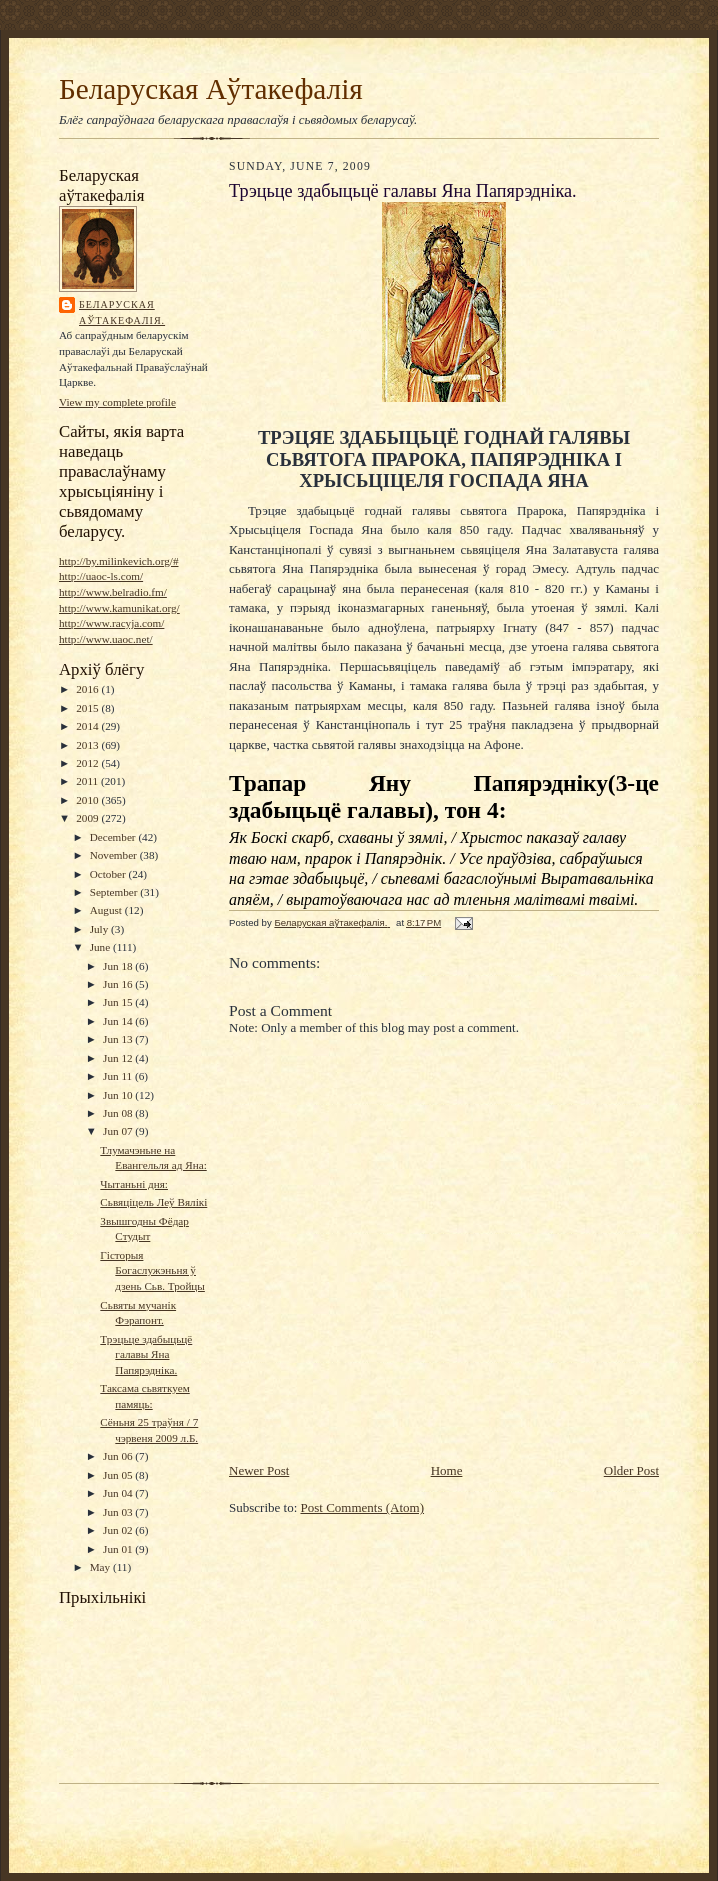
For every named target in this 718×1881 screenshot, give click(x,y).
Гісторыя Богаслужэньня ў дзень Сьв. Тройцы (152, 1270)
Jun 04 (119, 1493)
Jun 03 (119, 1512)
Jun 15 (119, 1002)
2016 (88, 689)
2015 (88, 708)
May (101, 1567)
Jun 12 (119, 1058)
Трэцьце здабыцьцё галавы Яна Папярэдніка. (146, 1354)
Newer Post (259, 1470)
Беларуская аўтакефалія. (122, 312)
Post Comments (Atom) (363, 1507)
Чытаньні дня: (134, 1184)
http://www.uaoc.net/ (106, 639)
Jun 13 (119, 1039)
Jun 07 (119, 1131)
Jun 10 (119, 1095)
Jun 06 (119, 1456)
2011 (88, 781)
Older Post (631, 1470)
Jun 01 (119, 1549)
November (115, 855)
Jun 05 (119, 1475)
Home (447, 1470)
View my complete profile (117, 402)
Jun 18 (119, 966)
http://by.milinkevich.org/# (118, 561)
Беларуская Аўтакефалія (211, 89)
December (114, 837)
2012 (88, 763)
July (100, 929)
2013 (88, 745)
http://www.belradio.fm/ (113, 592)
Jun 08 (119, 1113)
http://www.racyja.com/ (111, 623)
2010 (88, 800)
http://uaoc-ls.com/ (101, 576)
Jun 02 (119, 1530)
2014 (88, 726)
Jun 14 (119, 1021)
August (107, 910)
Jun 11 (119, 1076)
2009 (88, 818)
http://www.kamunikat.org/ (119, 608)
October (109, 874)
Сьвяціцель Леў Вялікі (153, 1202)
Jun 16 (119, 984)
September (115, 892)
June (101, 947)
